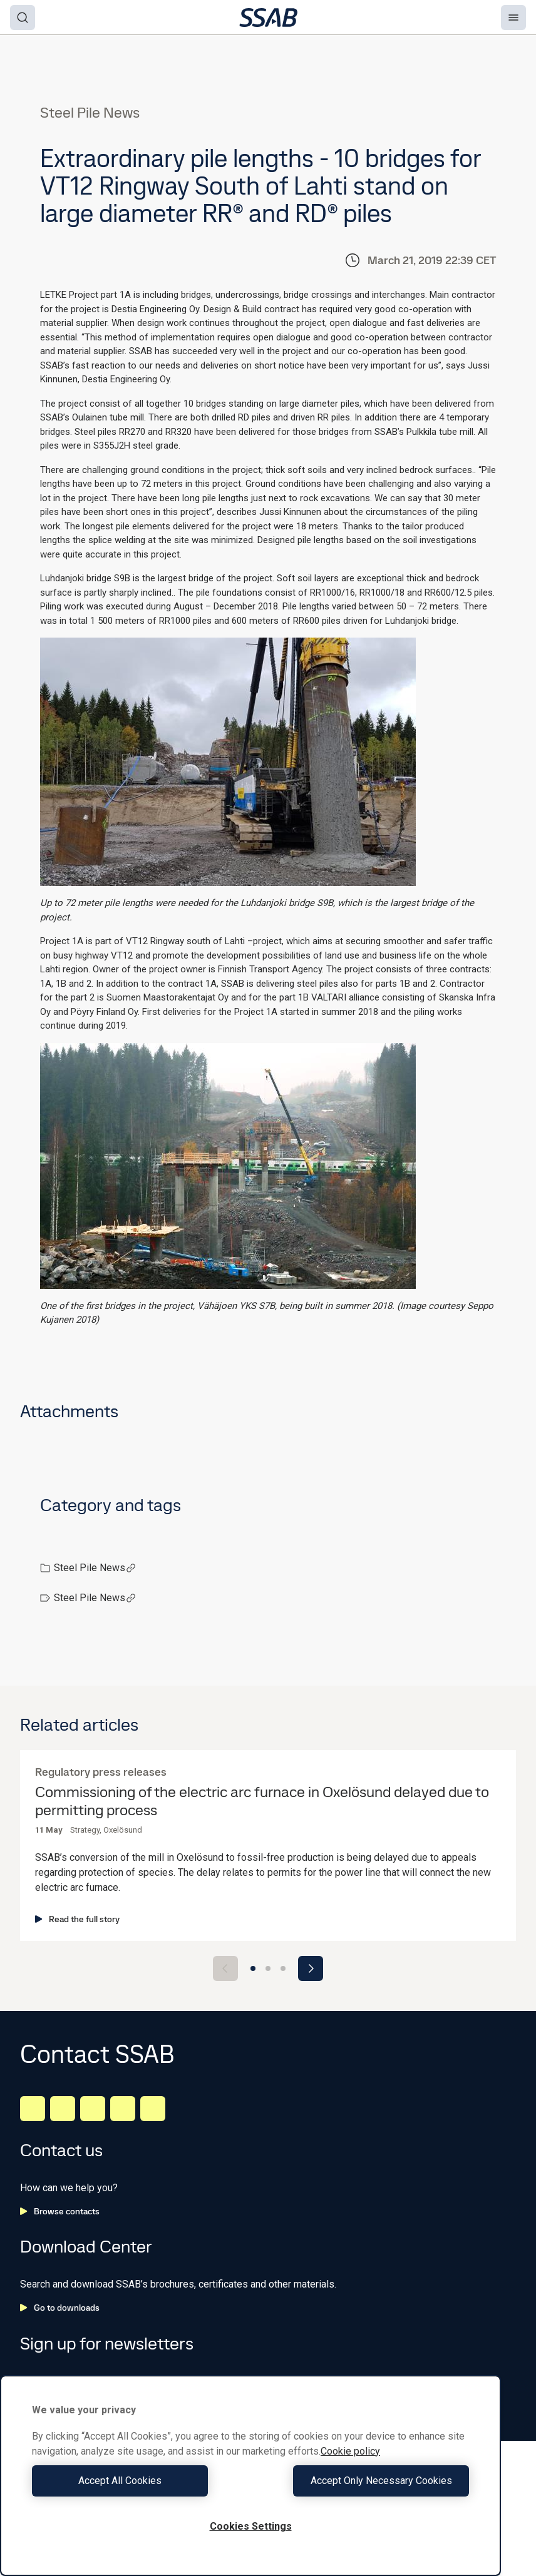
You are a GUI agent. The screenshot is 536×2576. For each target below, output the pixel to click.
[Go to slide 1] (252, 1968)
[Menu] (513, 17)
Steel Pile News (95, 1568)
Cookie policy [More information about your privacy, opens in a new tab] (350, 2451)
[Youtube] (152, 2108)
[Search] (22, 17)
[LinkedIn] (32, 2108)
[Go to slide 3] (283, 1968)
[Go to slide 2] (268, 1968)
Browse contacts (60, 2211)
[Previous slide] (225, 1968)
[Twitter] (122, 2108)
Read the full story (77, 1919)
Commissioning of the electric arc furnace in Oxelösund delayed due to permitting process (262, 1801)
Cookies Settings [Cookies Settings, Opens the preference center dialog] (251, 2526)
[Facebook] (62, 2108)
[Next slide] (310, 1968)
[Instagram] (92, 2108)
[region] (250, 2475)
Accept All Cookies (138, 2481)
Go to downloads (60, 2307)
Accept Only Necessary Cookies (363, 2481)
